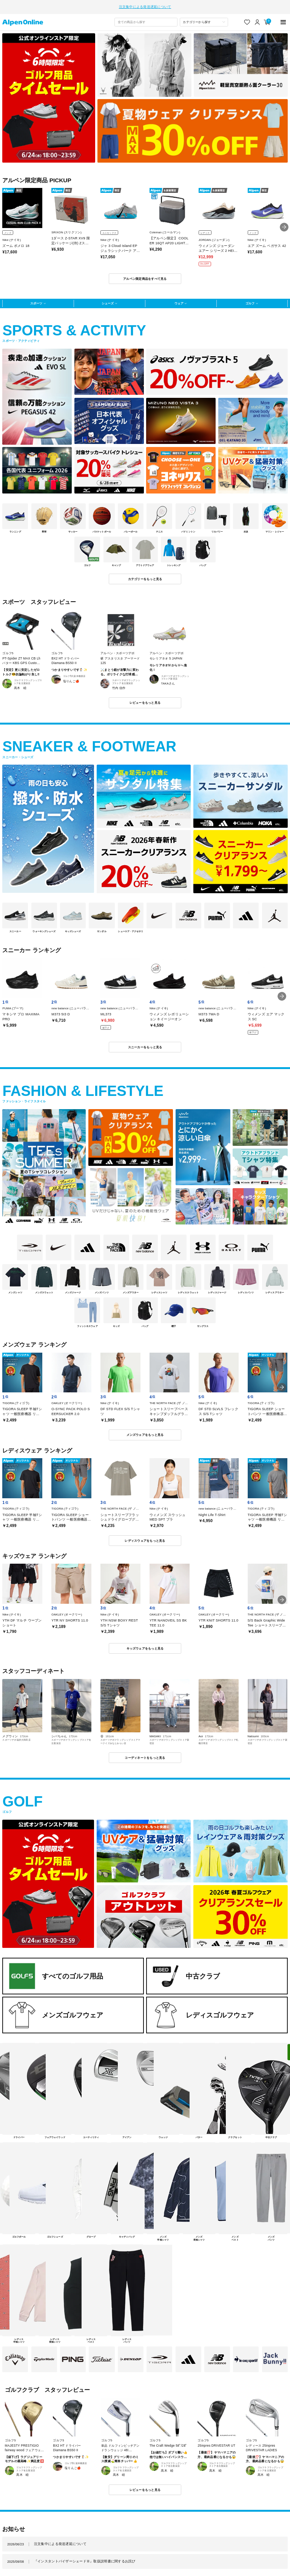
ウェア (179, 299)
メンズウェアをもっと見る (145, 1430)
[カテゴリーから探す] (204, 18)
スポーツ (36, 299)
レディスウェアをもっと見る (145, 1536)
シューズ (108, 299)
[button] (284, 222)
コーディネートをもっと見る (145, 1753)
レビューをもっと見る (145, 698)
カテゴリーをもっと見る (145, 575)
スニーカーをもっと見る (145, 1043)
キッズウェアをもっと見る (145, 1644)
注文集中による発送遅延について (145, 4)
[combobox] (145, 18)
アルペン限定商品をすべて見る (145, 274)
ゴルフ (250, 299)
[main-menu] (283, 17)
